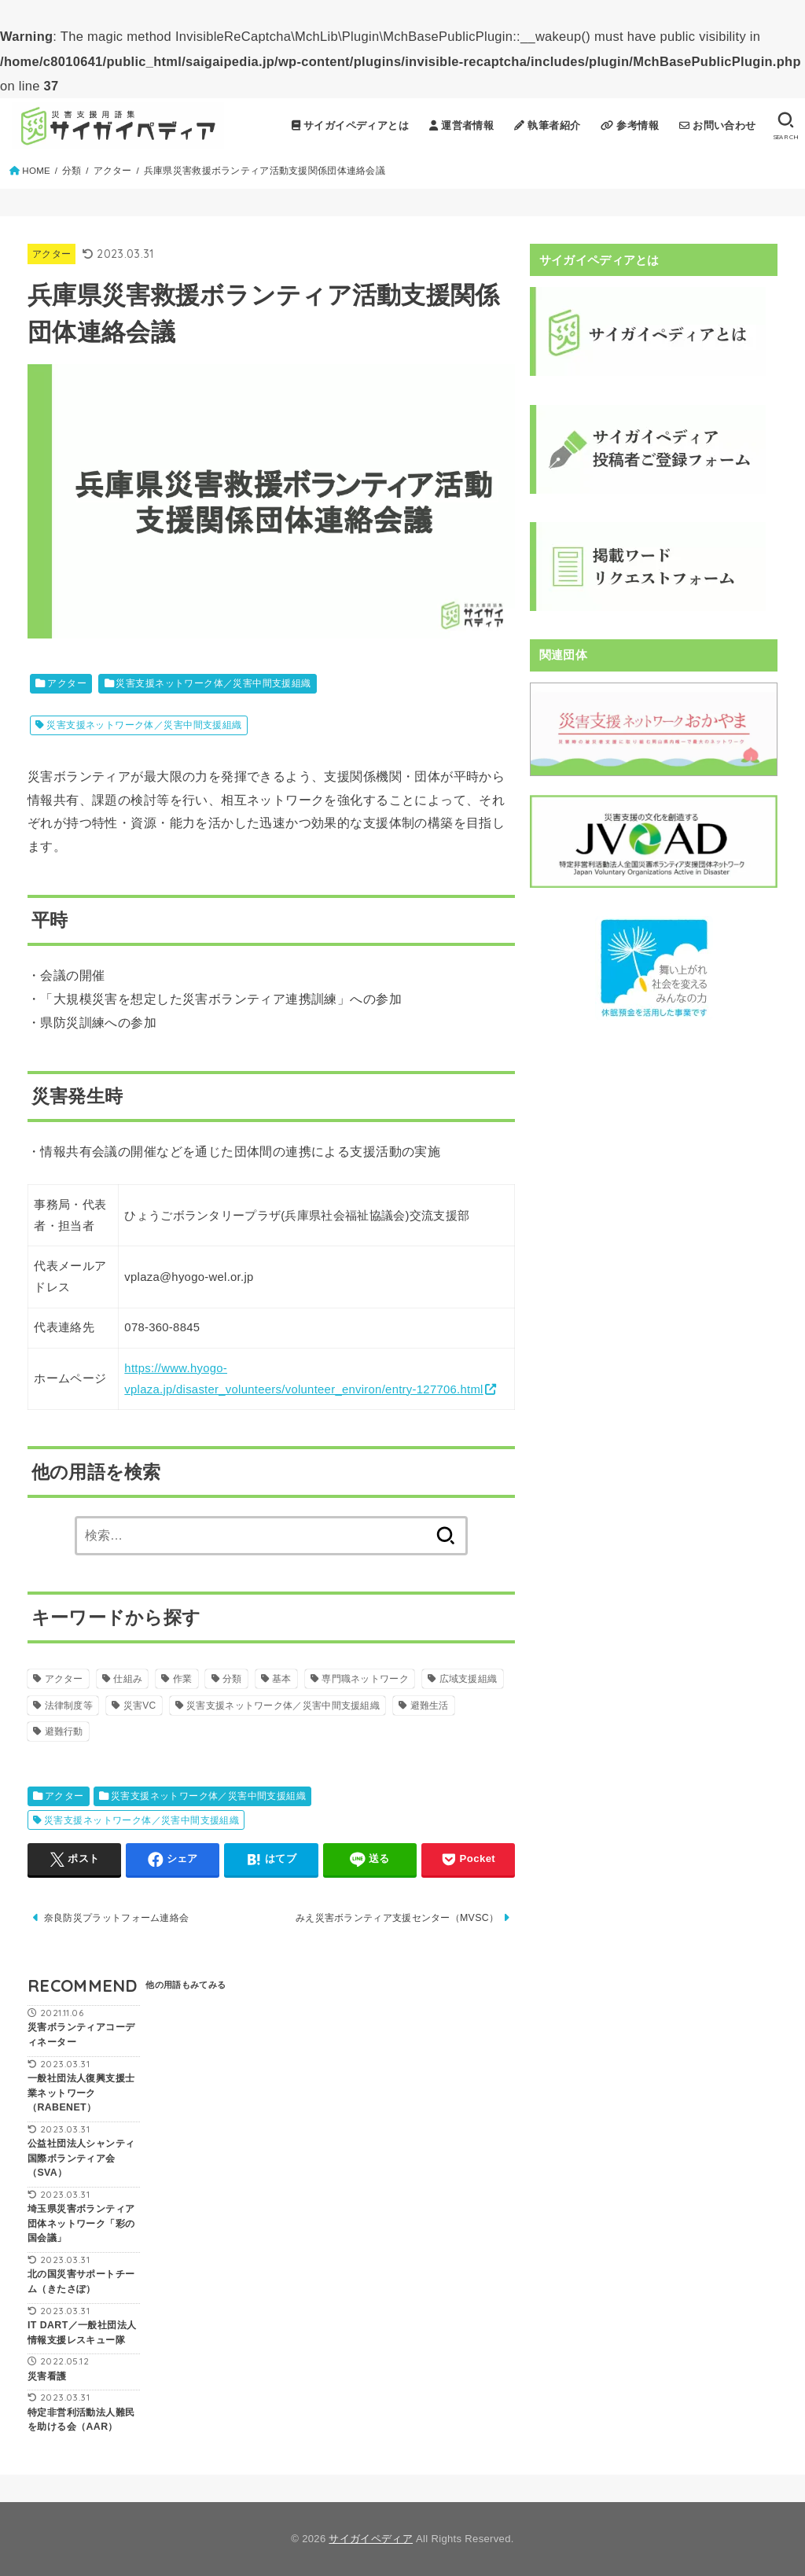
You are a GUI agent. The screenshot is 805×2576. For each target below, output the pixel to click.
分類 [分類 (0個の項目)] (232, 1678)
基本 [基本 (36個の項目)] (282, 1678)
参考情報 (630, 125)
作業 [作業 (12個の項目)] (183, 1678)
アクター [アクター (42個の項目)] (64, 1678)
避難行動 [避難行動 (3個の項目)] (64, 1731)
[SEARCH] (785, 125)
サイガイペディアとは (351, 125)
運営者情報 (461, 125)
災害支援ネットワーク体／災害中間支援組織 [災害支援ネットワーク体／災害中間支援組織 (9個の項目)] (283, 1705)
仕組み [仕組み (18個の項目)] (127, 1678)
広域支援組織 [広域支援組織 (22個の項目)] (468, 1678)
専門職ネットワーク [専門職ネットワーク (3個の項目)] (365, 1678)
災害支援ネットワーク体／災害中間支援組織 (213, 683)
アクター (113, 170)
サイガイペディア (371, 2539)
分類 (72, 170)
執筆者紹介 (547, 125)
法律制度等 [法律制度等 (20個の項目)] (69, 1705)
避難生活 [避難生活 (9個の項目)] (429, 1705)
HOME (36, 170)
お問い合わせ (717, 125)
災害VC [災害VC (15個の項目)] (139, 1705)
